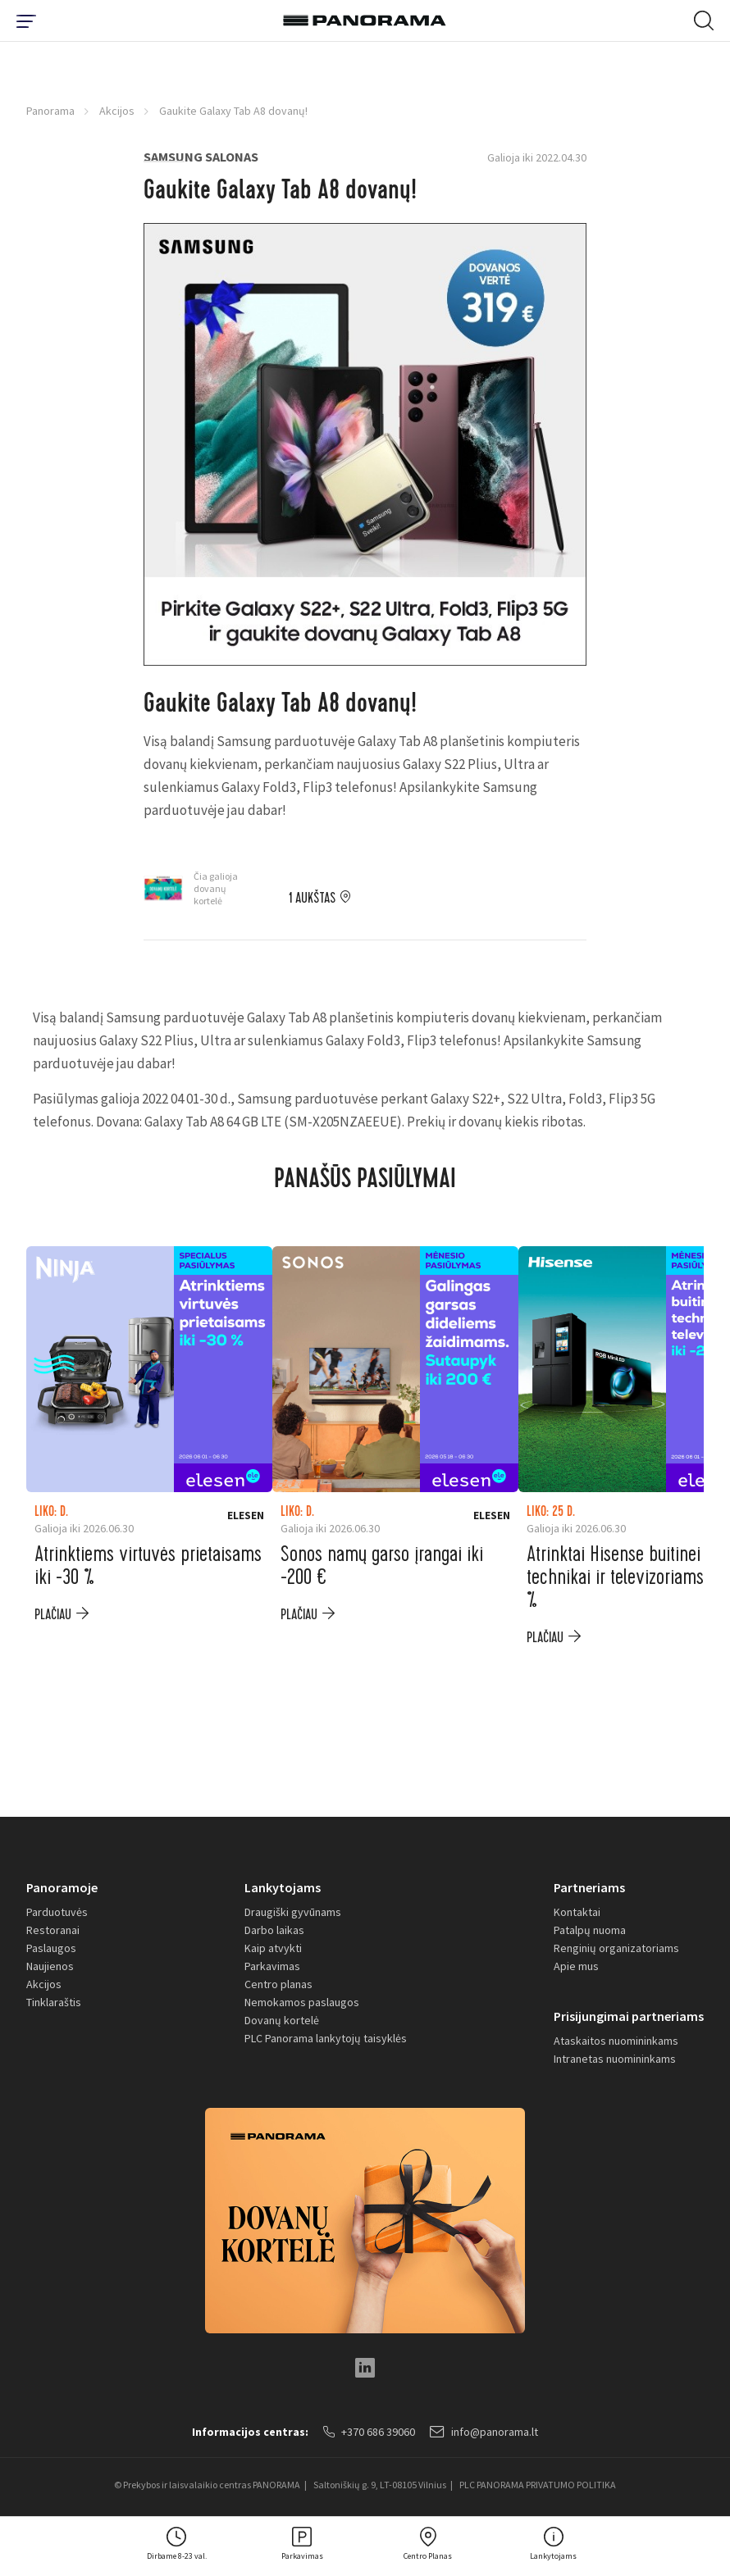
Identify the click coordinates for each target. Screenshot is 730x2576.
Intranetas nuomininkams (615, 2058)
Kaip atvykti (273, 1948)
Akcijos (117, 110)
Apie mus (576, 1966)
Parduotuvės (57, 1912)
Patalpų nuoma (590, 1930)
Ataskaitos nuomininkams (616, 2040)
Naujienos (50, 1966)
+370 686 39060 (369, 2431)
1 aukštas (312, 898)
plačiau (52, 1614)
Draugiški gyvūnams (292, 1912)
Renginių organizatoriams (616, 1948)
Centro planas (278, 1984)
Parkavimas (272, 1966)
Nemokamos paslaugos (301, 2002)
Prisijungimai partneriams (629, 2016)
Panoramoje (62, 1887)
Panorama (50, 110)
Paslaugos (51, 1948)
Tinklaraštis (53, 2002)
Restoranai (53, 1930)
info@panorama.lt (484, 2431)
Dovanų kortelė (281, 2020)
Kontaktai (577, 1912)
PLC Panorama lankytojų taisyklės (325, 2038)
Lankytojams (282, 1887)
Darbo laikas (274, 1930)
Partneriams (589, 1887)
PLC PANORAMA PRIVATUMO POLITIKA (537, 2484)
